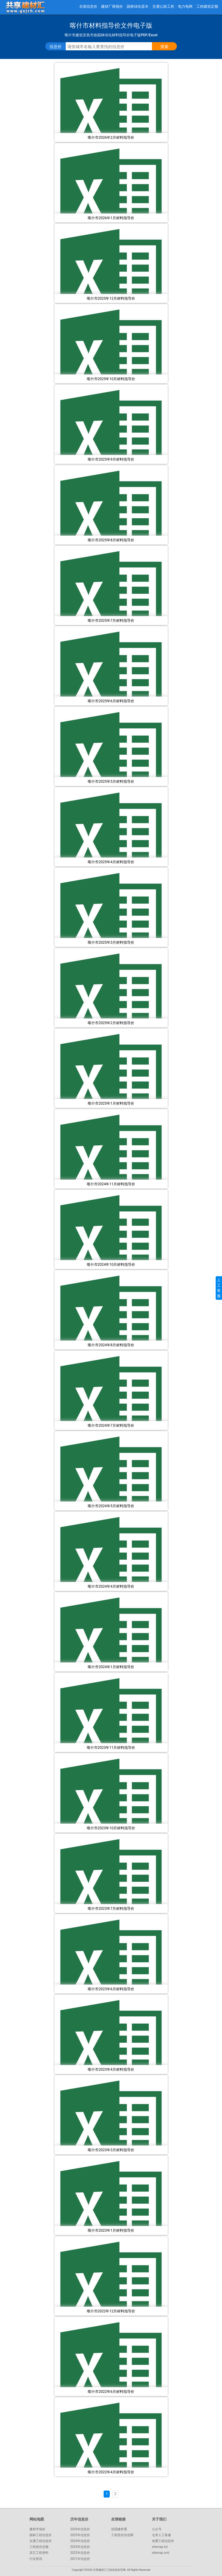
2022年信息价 (80, 2552)
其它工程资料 (39, 2552)
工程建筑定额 (207, 6)
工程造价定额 (39, 2547)
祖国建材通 (119, 2529)
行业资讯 (35, 2559)
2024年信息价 (80, 2541)
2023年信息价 (80, 2547)
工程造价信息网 (122, 2535)
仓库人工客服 (161, 2535)
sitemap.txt (160, 2547)
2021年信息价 (80, 2559)
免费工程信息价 (163, 2541)
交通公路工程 (163, 6)
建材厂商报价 (112, 6)
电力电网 (185, 6)
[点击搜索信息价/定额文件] (164, 46)
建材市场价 (37, 2529)
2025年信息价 (80, 2535)
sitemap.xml (160, 2552)
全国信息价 (88, 6)
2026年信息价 (80, 2529)
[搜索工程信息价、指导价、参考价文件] (112, 46)
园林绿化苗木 (138, 6)
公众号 (156, 2529)
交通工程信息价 (40, 2541)
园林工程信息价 (40, 2535)
